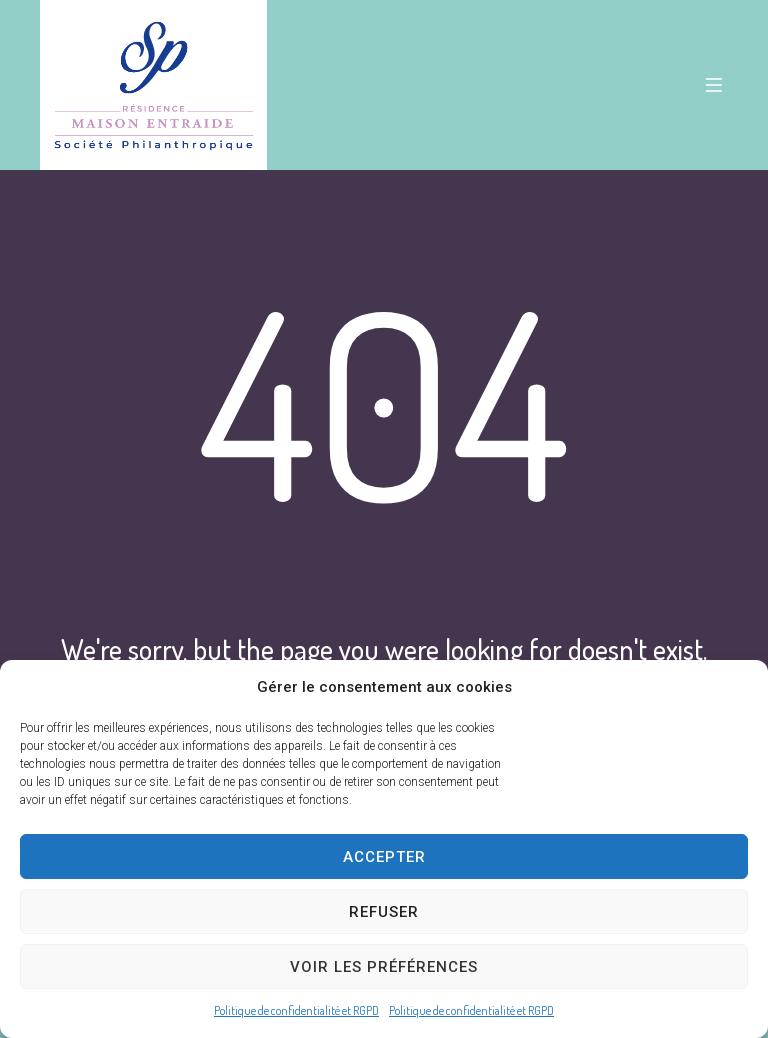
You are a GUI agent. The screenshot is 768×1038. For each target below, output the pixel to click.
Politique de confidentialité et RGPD (296, 1010)
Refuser (384, 912)
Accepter (384, 857)
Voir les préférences (384, 967)
